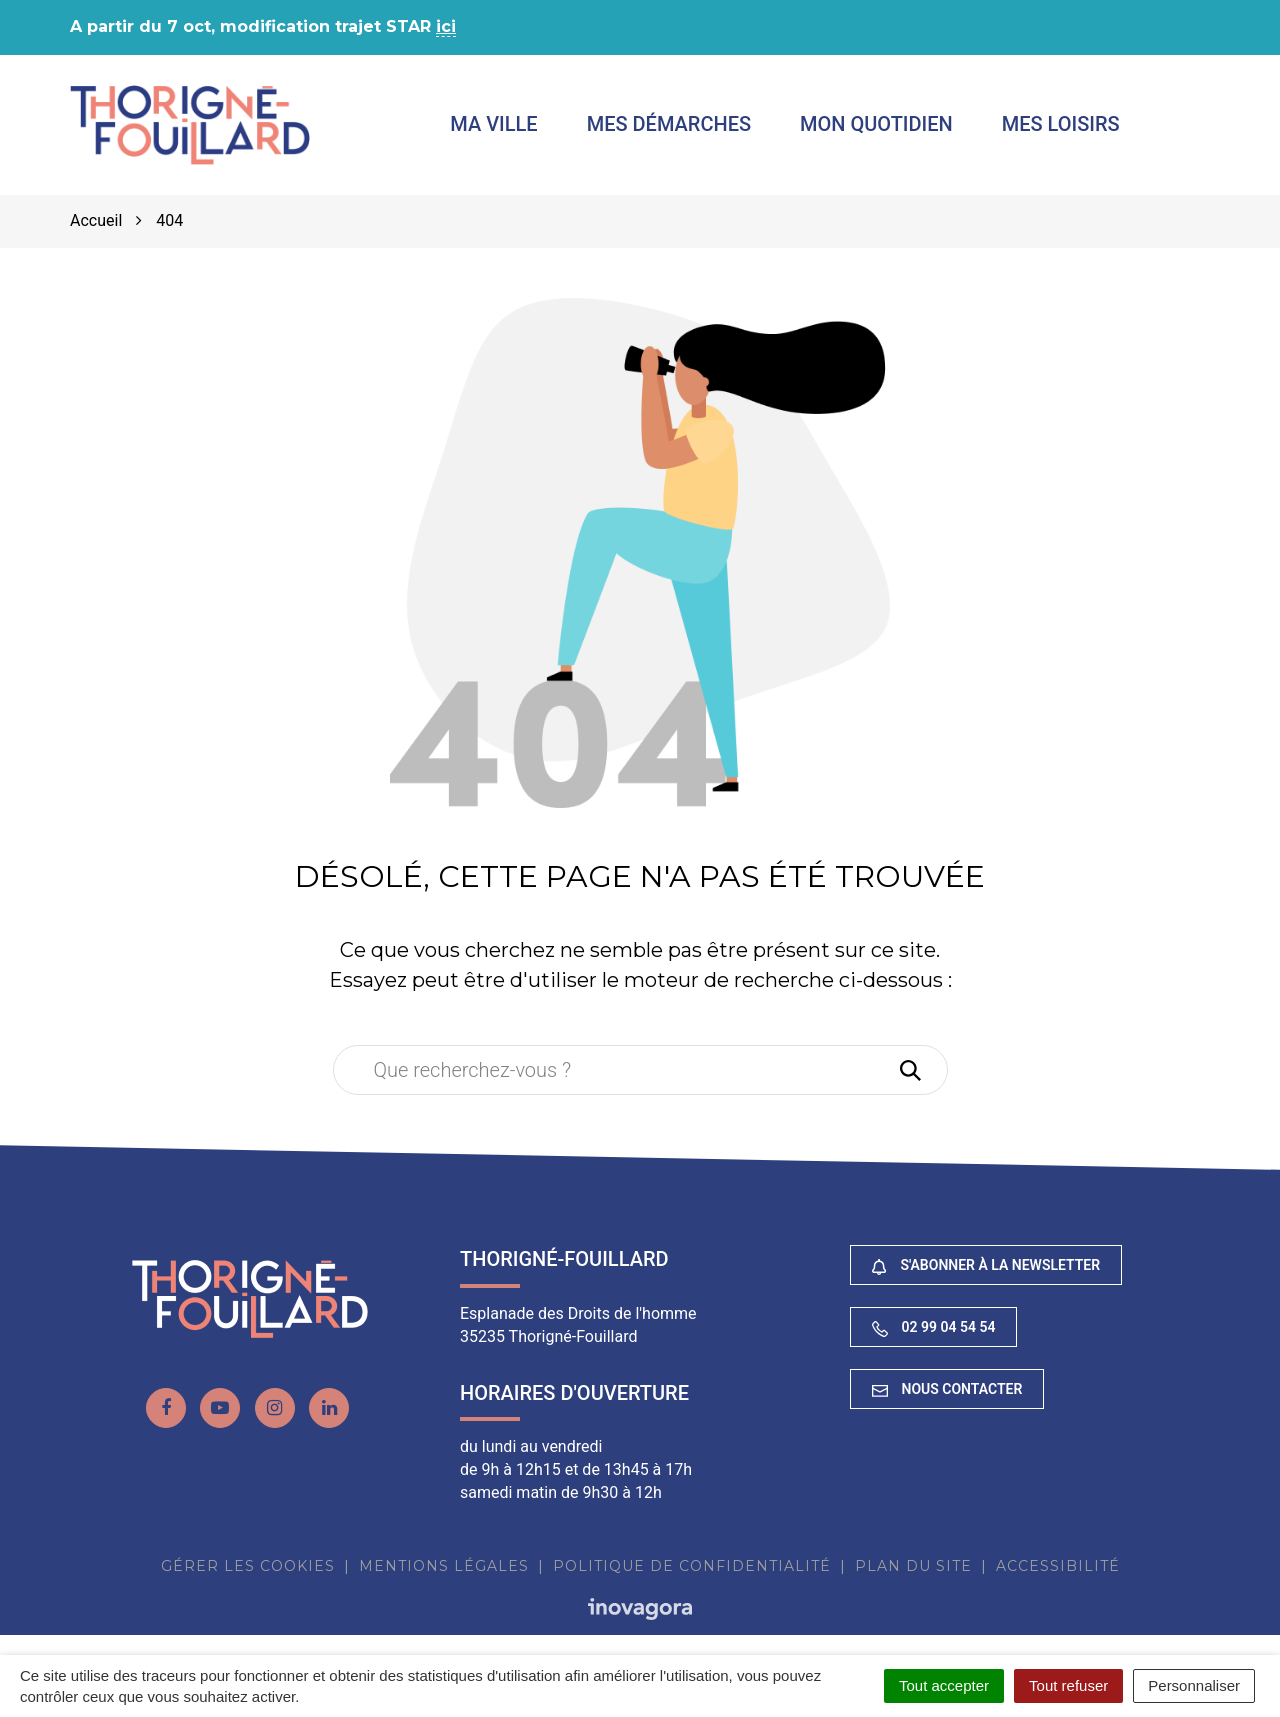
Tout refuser (1068, 1685)
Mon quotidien (876, 124)
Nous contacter (947, 1389)
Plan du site (913, 1566)
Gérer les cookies (248, 1566)
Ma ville (493, 124)
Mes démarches (669, 124)
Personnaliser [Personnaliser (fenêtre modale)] (1194, 1685)
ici (446, 26)
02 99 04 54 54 (933, 1327)
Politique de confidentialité (692, 1566)
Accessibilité (1058, 1566)
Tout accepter (944, 1685)
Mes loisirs (1061, 124)
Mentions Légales (444, 1566)
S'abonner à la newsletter (986, 1265)
